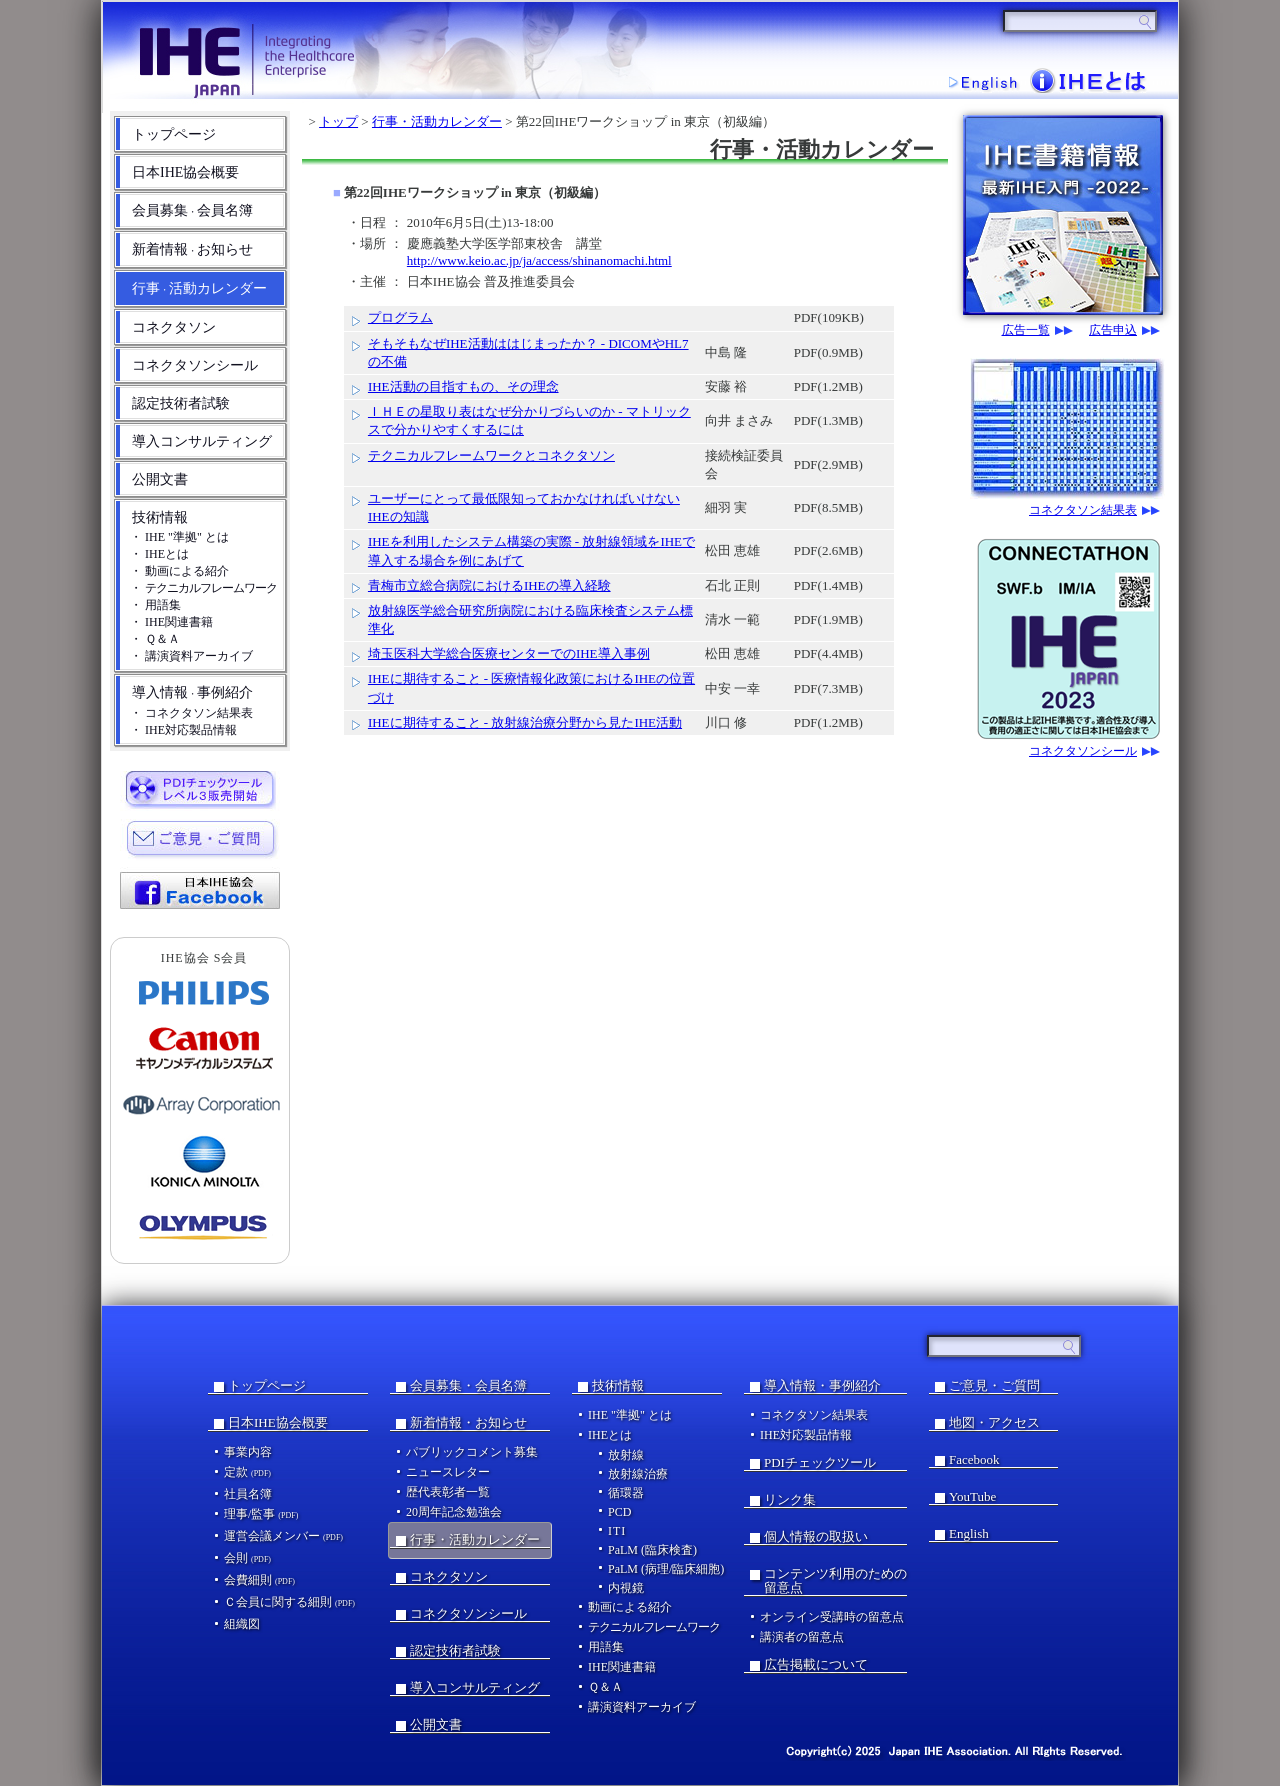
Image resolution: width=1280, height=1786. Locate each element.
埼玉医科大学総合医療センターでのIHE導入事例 (509, 653)
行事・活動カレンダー (437, 121)
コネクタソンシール (195, 365)
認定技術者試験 (181, 403)
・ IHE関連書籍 (171, 622)
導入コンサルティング (202, 441)
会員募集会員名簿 (192, 210)
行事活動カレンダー (199, 288)
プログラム (400, 317)
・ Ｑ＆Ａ (155, 639)
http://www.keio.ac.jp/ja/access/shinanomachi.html (539, 260)
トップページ (174, 134)
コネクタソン (174, 327)
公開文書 (160, 479)
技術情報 (160, 517)
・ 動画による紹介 (179, 571)
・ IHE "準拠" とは (179, 537)
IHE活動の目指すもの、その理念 (463, 386)
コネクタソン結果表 (1083, 510)
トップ (338, 121)
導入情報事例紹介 (192, 692)
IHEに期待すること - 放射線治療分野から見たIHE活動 (525, 722)
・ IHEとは (159, 554)
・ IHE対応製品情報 (183, 730)
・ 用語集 (155, 605)
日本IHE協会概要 (185, 172)
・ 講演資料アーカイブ (191, 656)
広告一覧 (1026, 330)
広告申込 (1113, 330)
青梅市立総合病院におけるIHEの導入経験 (489, 585)
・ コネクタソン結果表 (191, 713)
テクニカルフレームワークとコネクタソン (491, 455)
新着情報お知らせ (192, 249)
